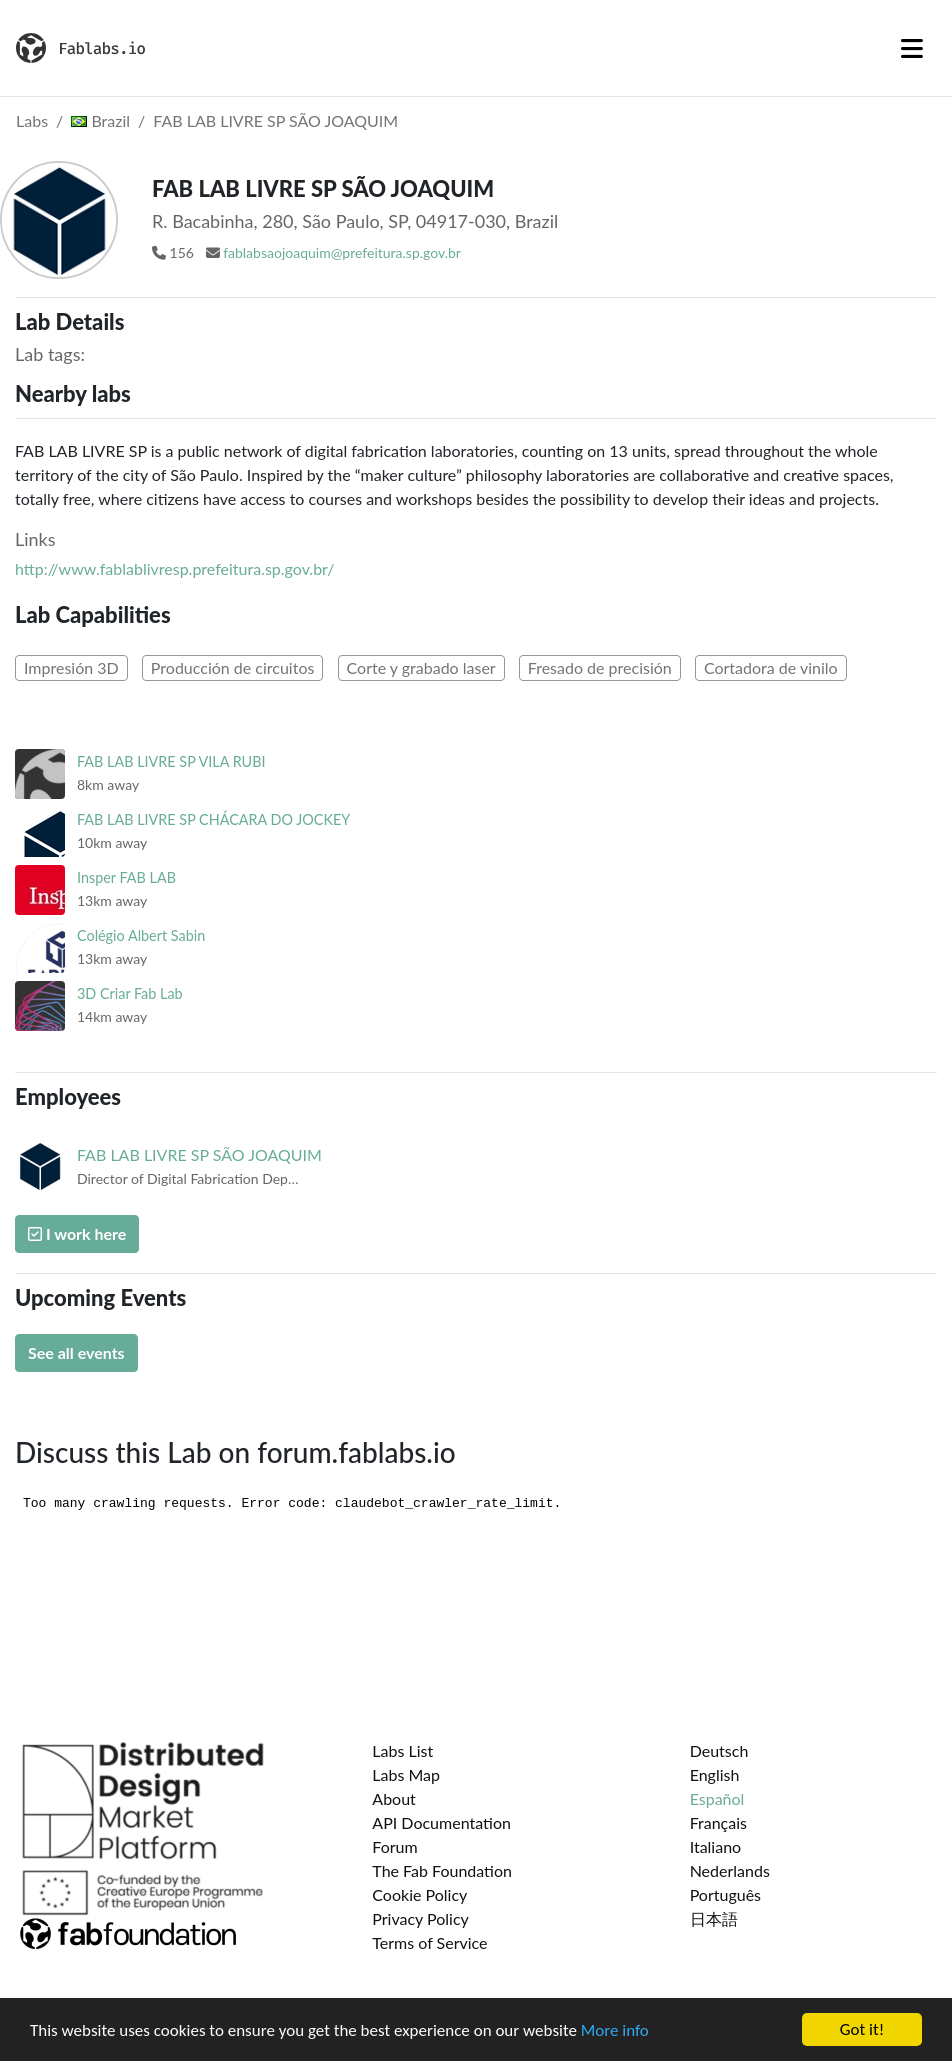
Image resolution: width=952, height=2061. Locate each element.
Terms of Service (429, 1942)
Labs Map (406, 1774)
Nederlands (730, 1870)
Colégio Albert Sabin (141, 935)
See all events (76, 1352)
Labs (32, 120)
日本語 (714, 1918)
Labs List (402, 1750)
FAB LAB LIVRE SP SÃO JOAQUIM (275, 120)
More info (615, 2032)
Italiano (716, 1846)
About (394, 1798)
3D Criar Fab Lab (130, 993)
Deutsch (719, 1750)
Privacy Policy (420, 1918)
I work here (77, 1233)
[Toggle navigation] (912, 48)
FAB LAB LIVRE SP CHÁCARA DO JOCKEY (213, 819)
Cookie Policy (419, 1894)
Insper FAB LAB (126, 877)
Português (725, 1894)
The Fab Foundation (442, 1870)
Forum (394, 1846)
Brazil (100, 120)
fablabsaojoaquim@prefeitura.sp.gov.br (342, 252)
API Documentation (441, 1822)
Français (718, 1822)
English (715, 1774)
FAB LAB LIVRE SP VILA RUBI (171, 761)
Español (717, 1798)
